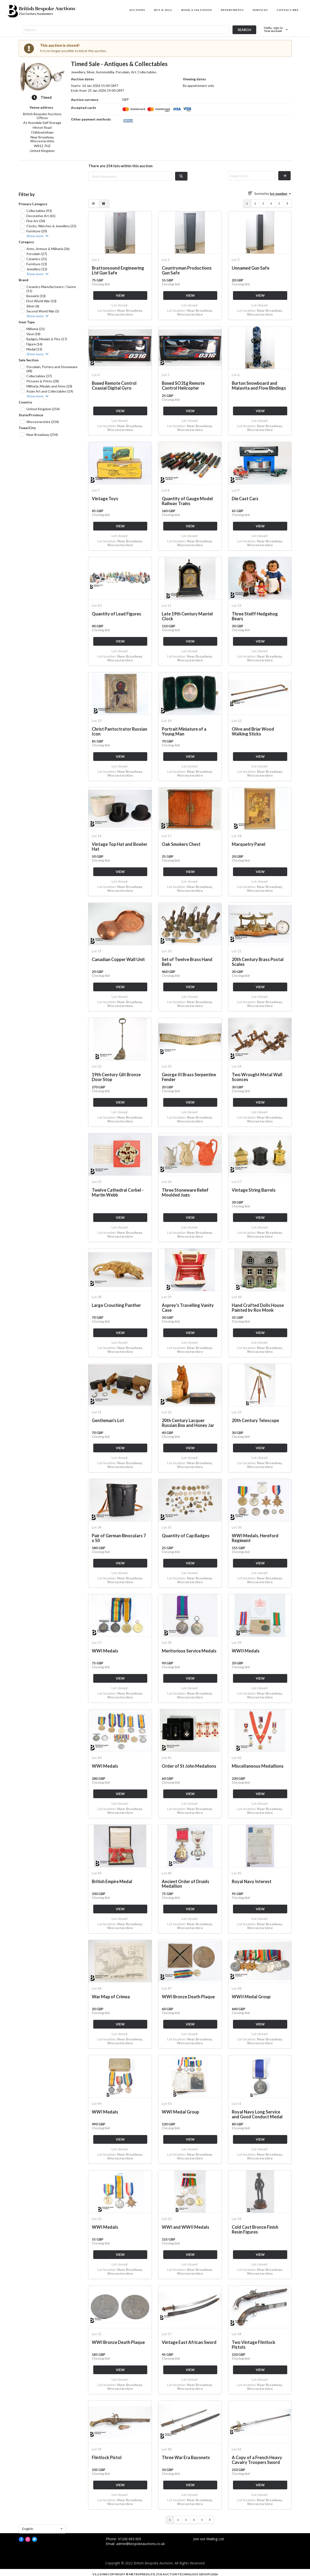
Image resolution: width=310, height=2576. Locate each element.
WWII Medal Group (251, 1996)
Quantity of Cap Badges (185, 1535)
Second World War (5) (42, 311)
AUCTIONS (137, 9)
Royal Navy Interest (251, 1881)
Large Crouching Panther (116, 1305)
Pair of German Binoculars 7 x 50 (119, 1538)
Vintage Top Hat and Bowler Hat (119, 846)
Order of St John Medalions (189, 1766)
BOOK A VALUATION (196, 9)
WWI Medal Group (180, 2111)
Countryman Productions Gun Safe (187, 270)
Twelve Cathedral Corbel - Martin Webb (118, 1192)
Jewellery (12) (36, 269)
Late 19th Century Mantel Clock (187, 616)
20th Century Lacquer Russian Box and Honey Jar (188, 1422)
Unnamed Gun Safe (250, 268)
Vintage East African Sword (189, 2342)
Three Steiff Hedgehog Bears (255, 616)
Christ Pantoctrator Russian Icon (119, 731)
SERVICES (260, 9)
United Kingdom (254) (43, 409)
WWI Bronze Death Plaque (188, 1996)
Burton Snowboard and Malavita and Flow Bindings (259, 385)
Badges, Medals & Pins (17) (46, 339)
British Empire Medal (112, 1881)
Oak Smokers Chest (181, 844)
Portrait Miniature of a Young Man (184, 731)
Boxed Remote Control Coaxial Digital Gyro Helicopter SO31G (114, 385)
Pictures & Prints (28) (42, 381)
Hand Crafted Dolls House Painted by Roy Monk (258, 1307)
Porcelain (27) (36, 254)
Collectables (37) (39, 376)
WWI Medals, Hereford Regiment (255, 1538)
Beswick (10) (36, 296)
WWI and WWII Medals (185, 2227)
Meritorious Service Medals (189, 1650)
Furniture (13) (36, 264)
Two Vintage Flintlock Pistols (253, 2344)
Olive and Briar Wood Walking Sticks (253, 731)
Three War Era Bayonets (186, 2457)
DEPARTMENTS (232, 9)
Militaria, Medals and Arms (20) (49, 386)
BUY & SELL (163, 9)
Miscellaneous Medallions (258, 1766)
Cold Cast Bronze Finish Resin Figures (255, 2229)
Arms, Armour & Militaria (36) (48, 249)
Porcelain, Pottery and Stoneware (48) (52, 369)
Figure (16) (34, 344)
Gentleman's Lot (108, 1420)
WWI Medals (105, 1650)
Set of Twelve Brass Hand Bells (187, 961)
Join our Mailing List (208, 2539)
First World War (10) (41, 301)
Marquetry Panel (248, 844)
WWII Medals (246, 1650)
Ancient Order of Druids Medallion (185, 1883)
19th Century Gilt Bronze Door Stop (116, 1077)
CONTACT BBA (288, 9)
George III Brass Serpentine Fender (189, 1077)
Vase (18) (33, 334)
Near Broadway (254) (42, 434)
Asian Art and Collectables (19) (49, 391)
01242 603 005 (129, 2539)
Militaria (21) (35, 329)
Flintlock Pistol (107, 2457)
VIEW (120, 295)
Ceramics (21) (36, 259)
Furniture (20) (36, 231)
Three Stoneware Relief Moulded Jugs (185, 1192)
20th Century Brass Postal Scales (258, 961)
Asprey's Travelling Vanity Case (188, 1307)
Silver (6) (32, 306)
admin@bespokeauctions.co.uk (140, 2543)
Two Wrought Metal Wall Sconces (257, 1077)
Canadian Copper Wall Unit (118, 959)
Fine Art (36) (35, 221)
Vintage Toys (105, 498)
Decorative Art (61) (40, 216)
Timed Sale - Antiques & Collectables (119, 63)
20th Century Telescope (255, 1420)
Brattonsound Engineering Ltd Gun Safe (118, 270)
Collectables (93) (39, 211)
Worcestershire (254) (42, 422)
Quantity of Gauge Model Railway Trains (187, 501)
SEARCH (244, 30)
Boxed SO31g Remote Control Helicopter (183, 385)
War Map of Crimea (111, 1996)
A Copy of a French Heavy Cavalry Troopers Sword (257, 2459)
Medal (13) (34, 349)
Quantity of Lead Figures (116, 613)
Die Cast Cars (245, 498)
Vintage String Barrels (254, 1190)
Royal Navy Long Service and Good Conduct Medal (257, 2114)
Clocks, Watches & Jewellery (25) (51, 226)
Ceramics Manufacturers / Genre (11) (51, 289)
